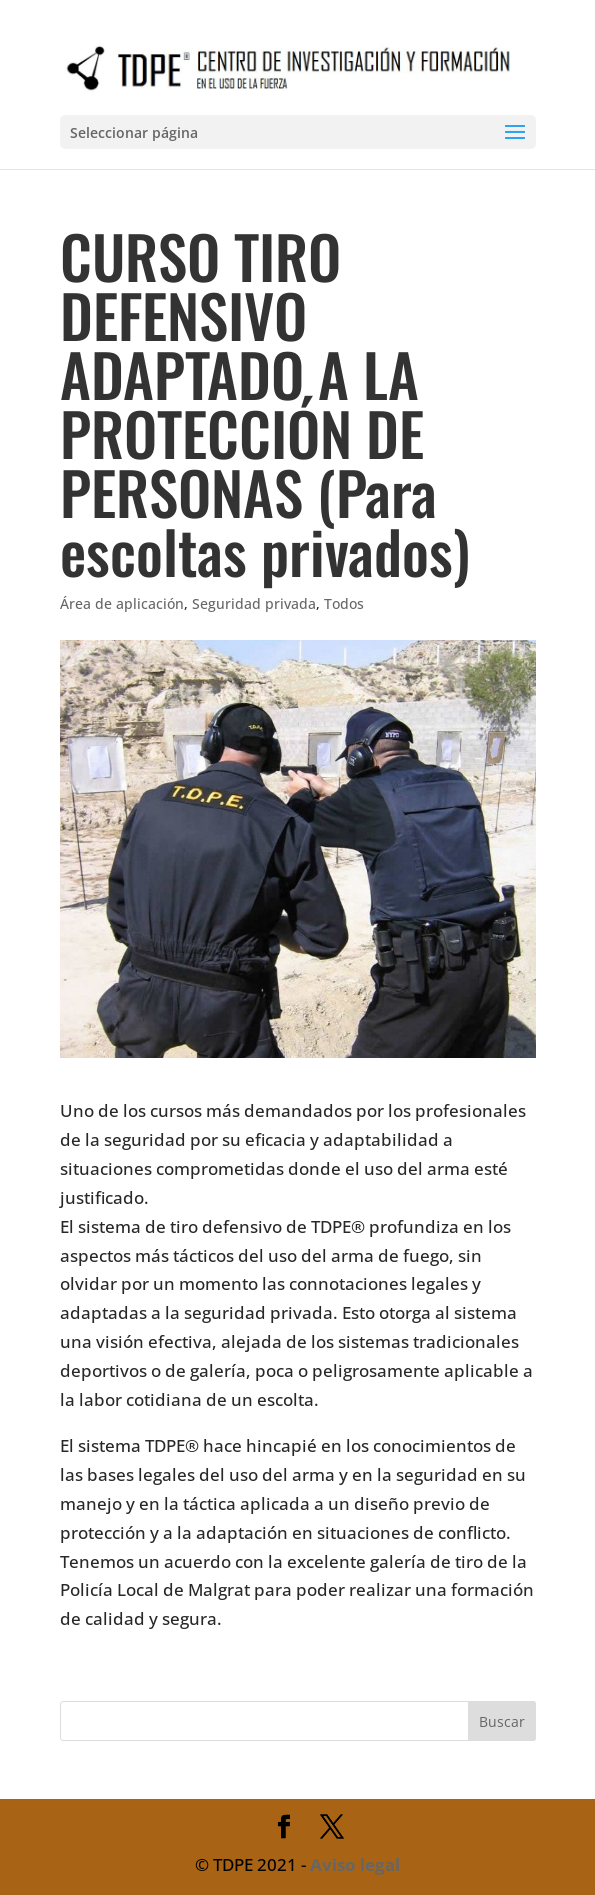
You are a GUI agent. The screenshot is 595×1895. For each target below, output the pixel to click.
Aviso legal (355, 1864)
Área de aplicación (122, 603)
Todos (344, 603)
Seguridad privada (254, 603)
